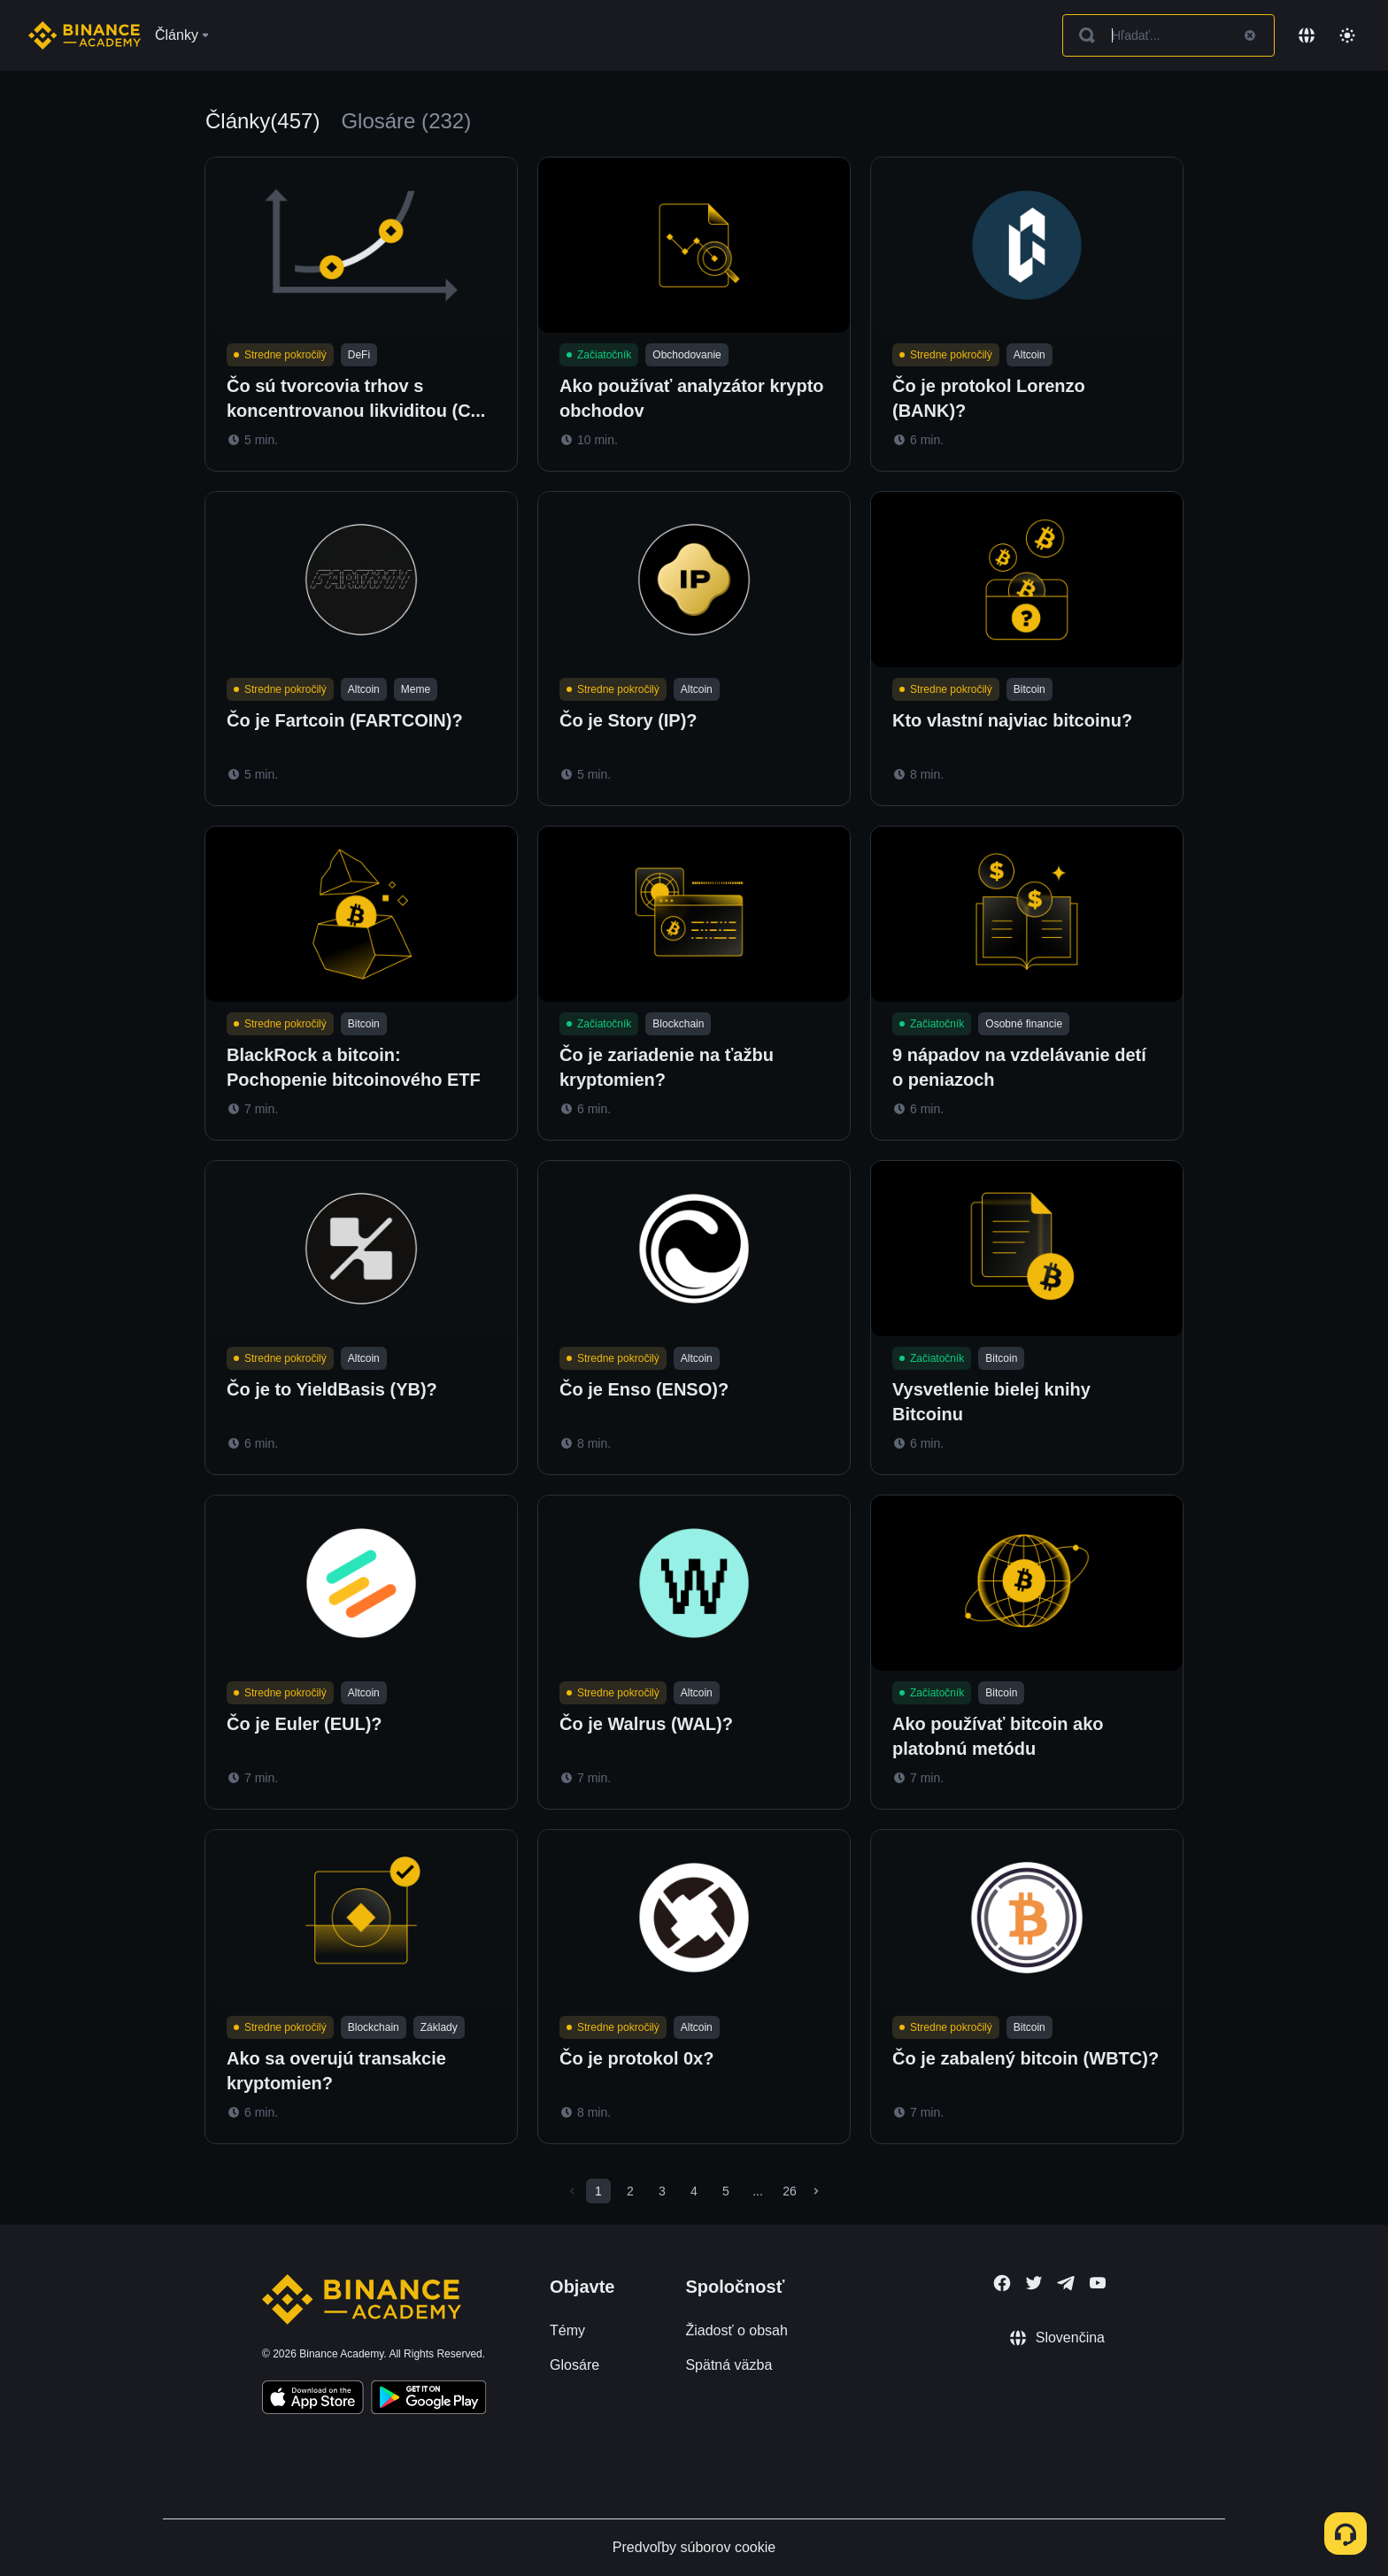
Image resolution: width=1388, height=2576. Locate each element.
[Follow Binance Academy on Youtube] (1098, 2282)
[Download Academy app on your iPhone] (313, 2399)
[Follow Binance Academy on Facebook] (1002, 2283)
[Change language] (1306, 35)
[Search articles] (1168, 35)
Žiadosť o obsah (736, 2330)
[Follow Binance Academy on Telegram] (1066, 2283)
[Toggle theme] (1347, 35)
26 (790, 2191)
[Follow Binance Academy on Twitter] (1034, 2283)
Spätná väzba (728, 2364)
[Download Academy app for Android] (428, 2399)
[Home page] (84, 35)
